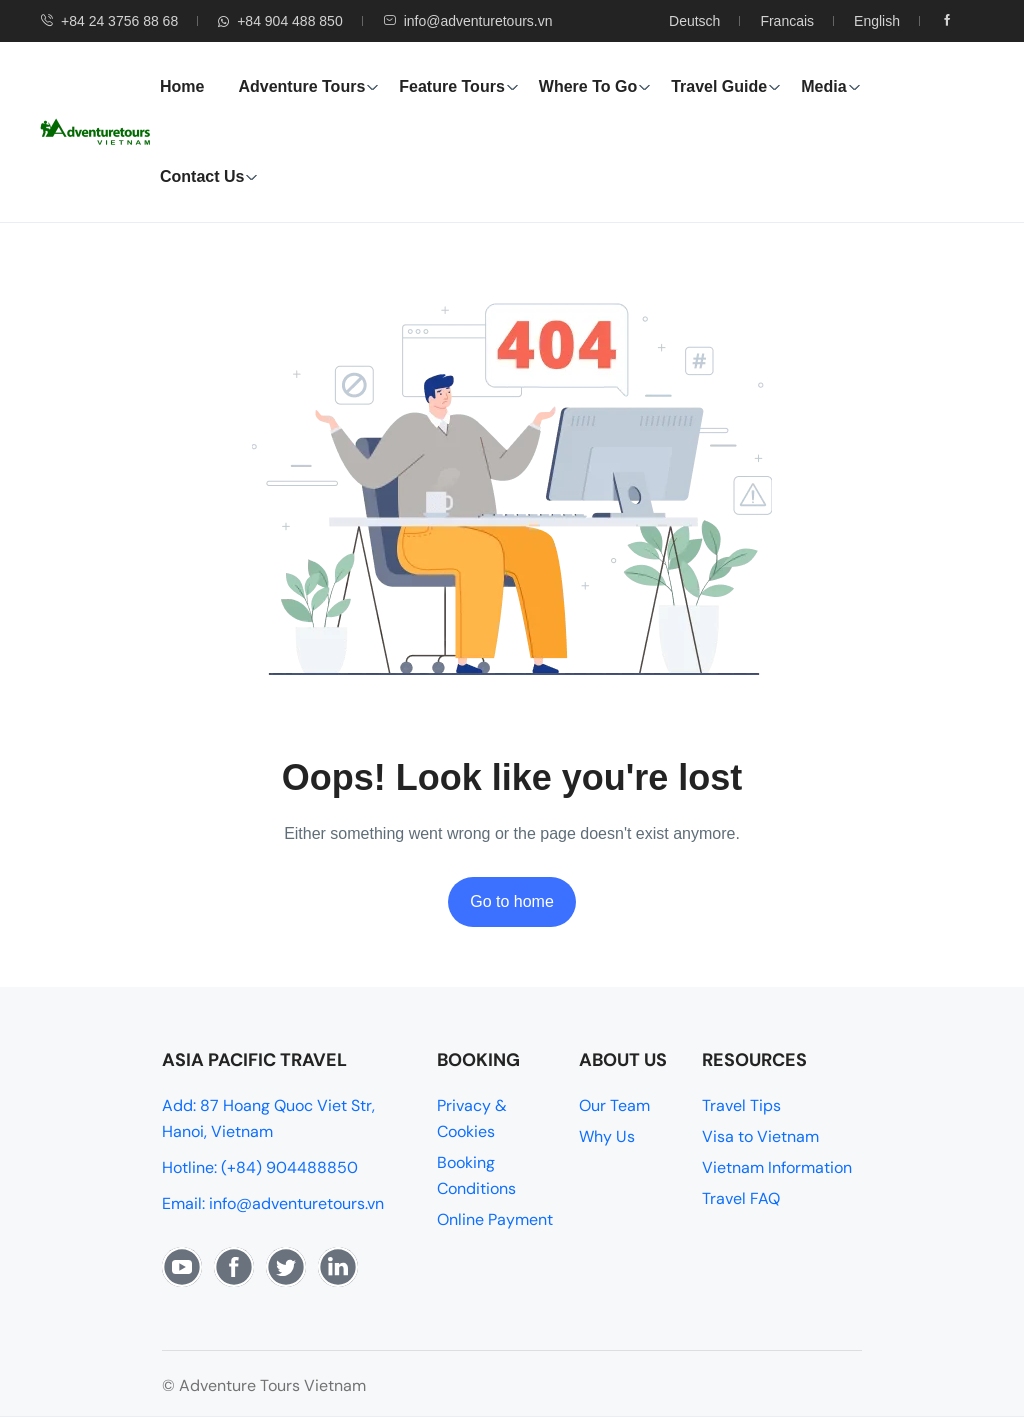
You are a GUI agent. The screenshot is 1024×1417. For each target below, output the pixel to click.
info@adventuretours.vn (468, 21)
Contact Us (209, 176)
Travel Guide (726, 86)
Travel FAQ (741, 1198)
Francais (787, 21)
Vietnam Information (777, 1167)
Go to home (512, 901)
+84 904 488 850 (280, 21)
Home (182, 86)
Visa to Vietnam (760, 1136)
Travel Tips (741, 1105)
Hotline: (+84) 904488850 (260, 1167)
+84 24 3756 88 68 (109, 21)
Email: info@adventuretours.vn (273, 1203)
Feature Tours (459, 86)
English (877, 21)
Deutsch (694, 21)
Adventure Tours (308, 86)
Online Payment (495, 1219)
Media (830, 86)
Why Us (607, 1136)
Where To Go (595, 86)
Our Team (614, 1105)
